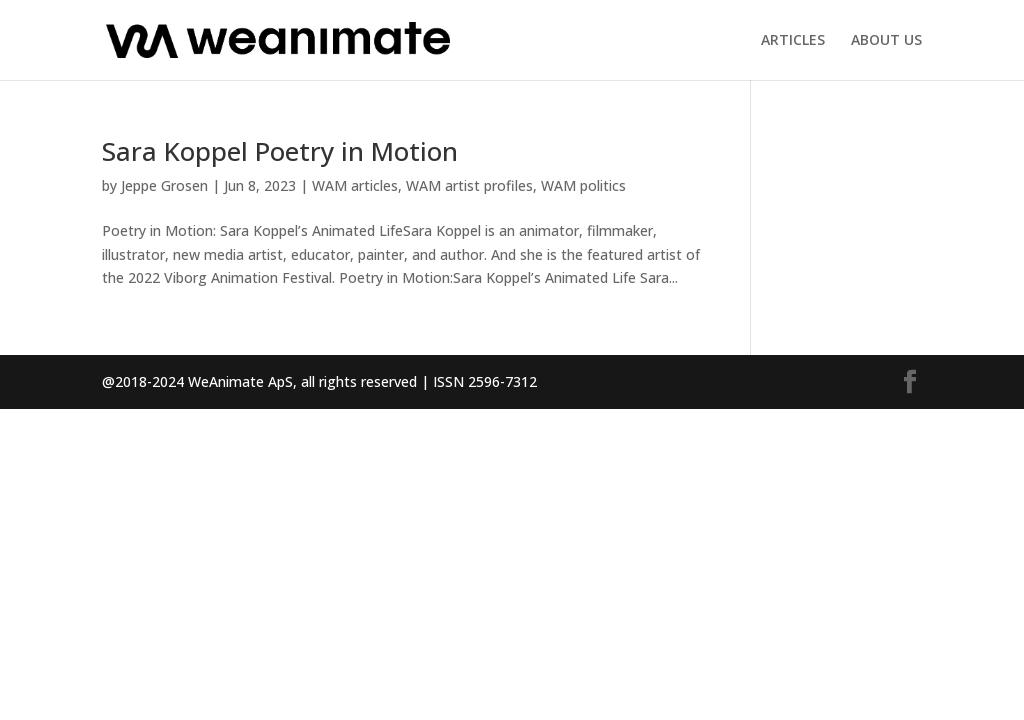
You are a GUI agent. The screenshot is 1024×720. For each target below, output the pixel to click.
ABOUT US (886, 41)
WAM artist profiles (469, 185)
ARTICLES (793, 41)
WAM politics (583, 185)
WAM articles (355, 185)
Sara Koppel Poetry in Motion (280, 151)
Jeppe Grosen (164, 185)
